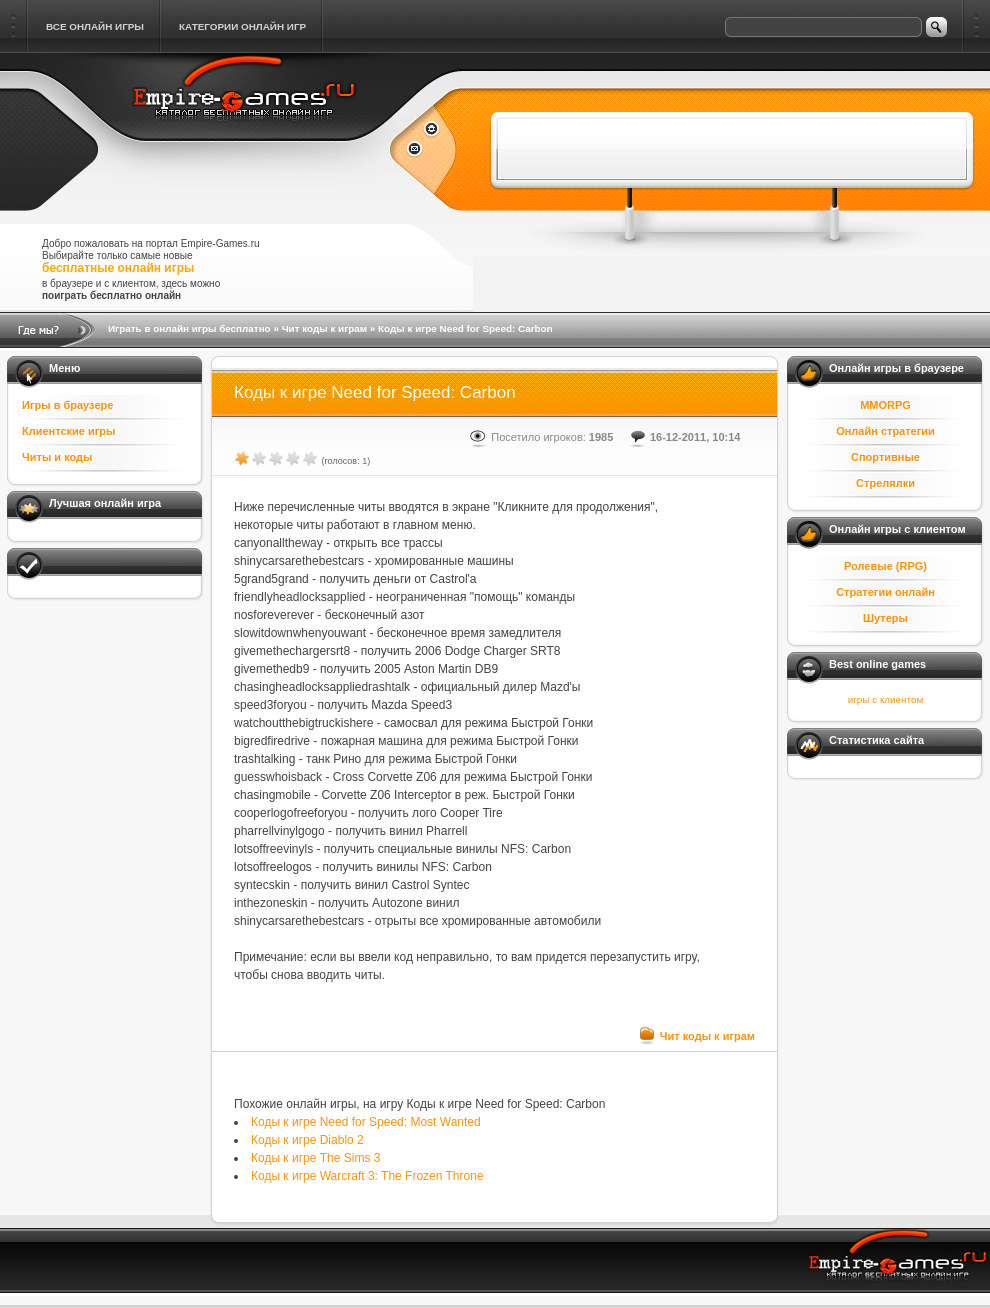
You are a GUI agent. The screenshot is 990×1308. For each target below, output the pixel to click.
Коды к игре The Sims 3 (315, 1158)
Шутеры (885, 618)
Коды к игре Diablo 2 (307, 1140)
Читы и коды (57, 457)
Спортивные (885, 457)
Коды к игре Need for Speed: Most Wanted (366, 1122)
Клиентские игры (68, 431)
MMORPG (885, 405)
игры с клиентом (885, 699)
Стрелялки (885, 483)
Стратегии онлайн (885, 592)
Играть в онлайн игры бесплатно (189, 328)
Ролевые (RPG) (885, 566)
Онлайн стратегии (885, 431)
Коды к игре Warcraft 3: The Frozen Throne (367, 1176)
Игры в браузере (67, 405)
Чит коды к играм (324, 328)
